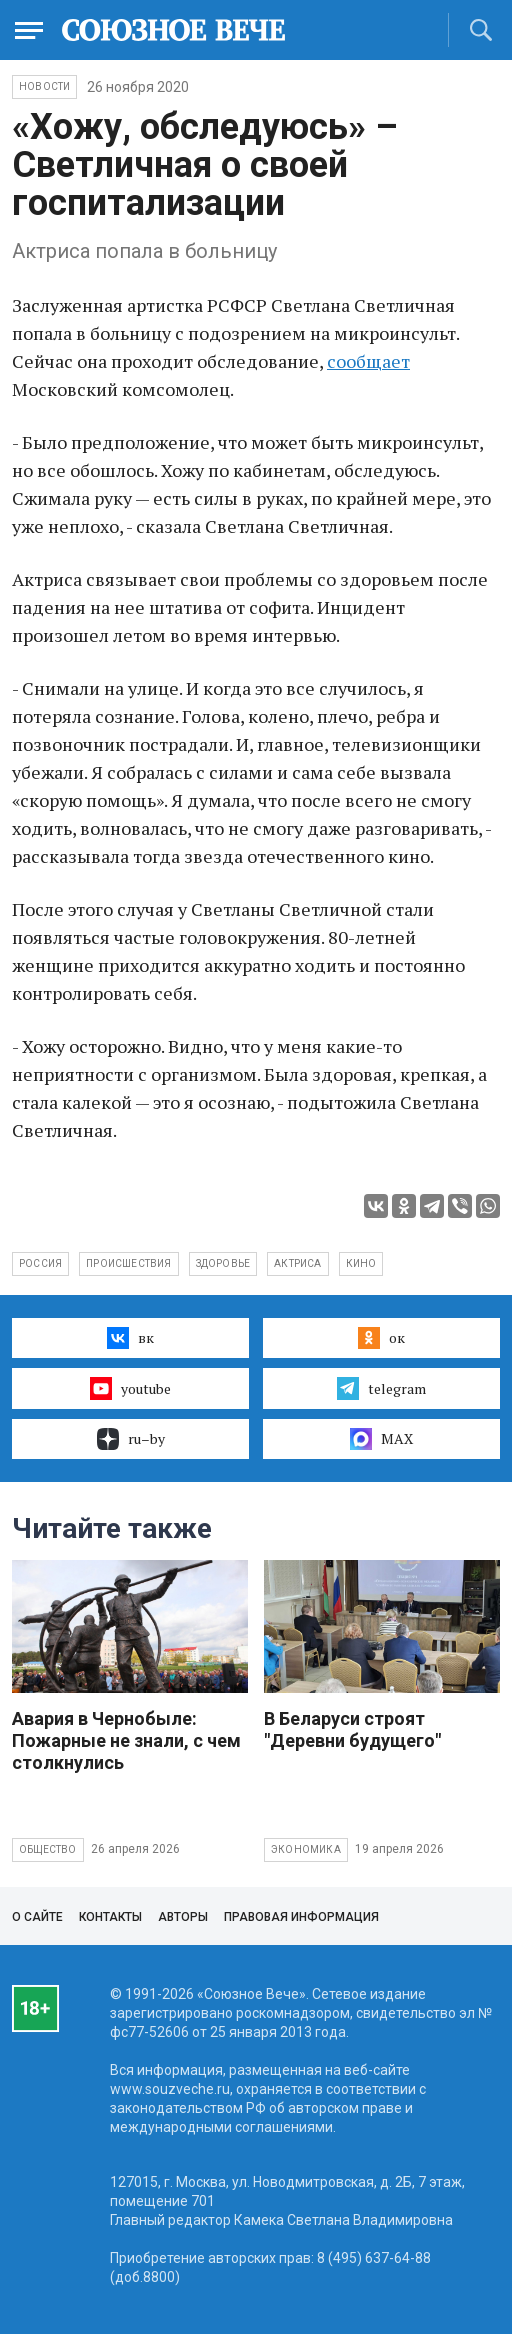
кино (361, 1263)
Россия (40, 1263)
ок (381, 1338)
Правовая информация (301, 1917)
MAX (381, 1439)
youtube (130, 1388)
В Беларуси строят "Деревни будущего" (352, 1729)
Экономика (306, 1849)
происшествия (128, 1263)
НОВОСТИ (44, 86)
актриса (297, 1263)
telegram (381, 1388)
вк (130, 1338)
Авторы (183, 1917)
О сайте (37, 1917)
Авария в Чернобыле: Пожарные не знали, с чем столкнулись (126, 1740)
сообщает (368, 361)
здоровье (223, 1263)
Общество (48, 1849)
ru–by (131, 1439)
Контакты (110, 1917)
